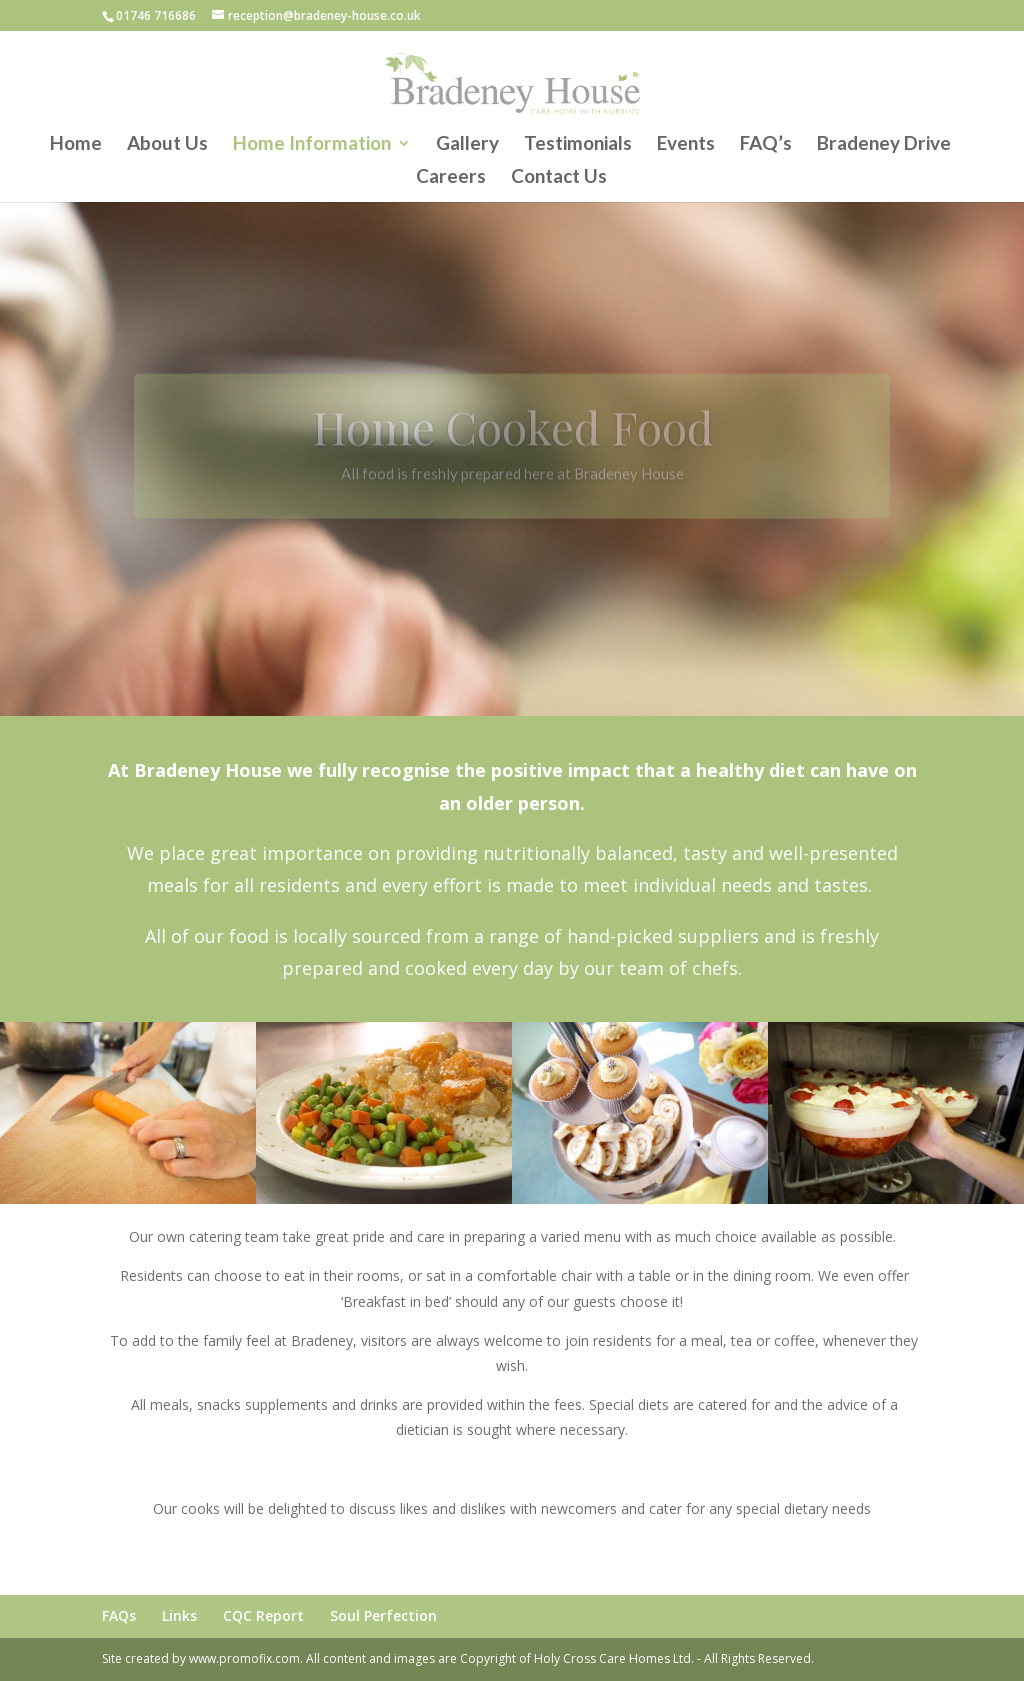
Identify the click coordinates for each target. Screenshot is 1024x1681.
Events (686, 145)
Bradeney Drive (884, 145)
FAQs (119, 1615)
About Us (167, 145)
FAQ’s (766, 145)
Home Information (312, 145)
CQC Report (263, 1615)
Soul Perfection (383, 1615)
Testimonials (578, 145)
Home (76, 145)
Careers (451, 178)
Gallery (467, 145)
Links (179, 1615)
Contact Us (559, 178)
